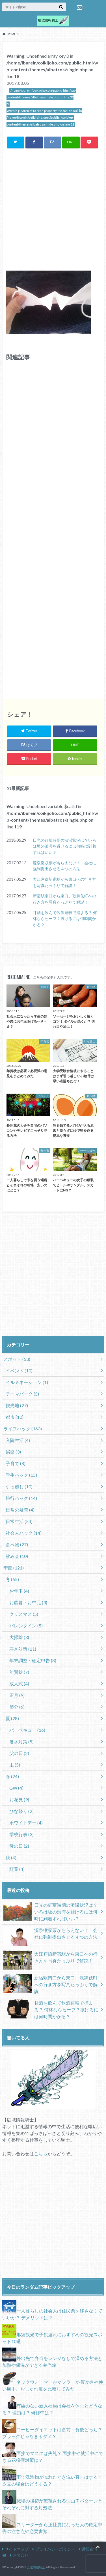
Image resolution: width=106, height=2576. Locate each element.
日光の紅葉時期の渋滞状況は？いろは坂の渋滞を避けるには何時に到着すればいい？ (64, 846)
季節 (13, 1567)
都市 (14, 1417)
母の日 (19, 1846)
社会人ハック (24, 1533)
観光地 (17, 1405)
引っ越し (19, 1486)
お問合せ (79, 7)
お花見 (19, 1799)
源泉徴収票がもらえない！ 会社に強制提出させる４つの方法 (64, 865)
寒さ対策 (22, 1648)
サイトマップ (17, 2549)
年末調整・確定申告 (32, 1660)
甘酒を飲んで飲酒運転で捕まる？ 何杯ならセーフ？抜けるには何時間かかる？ (65, 918)
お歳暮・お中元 (28, 1602)
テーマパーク (22, 1393)
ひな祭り (21, 1811)
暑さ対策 (21, 1741)
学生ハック (21, 1475)
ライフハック (22, 1428)
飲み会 (17, 1556)
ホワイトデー (26, 1822)
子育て (15, 1463)
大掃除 (19, 1637)
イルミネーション (27, 1382)
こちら (40, 2153)
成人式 (19, 1683)
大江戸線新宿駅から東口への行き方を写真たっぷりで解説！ (64, 882)
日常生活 (19, 1521)
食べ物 (17, 1544)
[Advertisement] (53, 209)
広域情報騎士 (36, 2567)
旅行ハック (21, 1498)
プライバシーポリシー (55, 2549)
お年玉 (19, 1590)
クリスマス (23, 1614)
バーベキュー (27, 1730)
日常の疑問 (20, 1509)
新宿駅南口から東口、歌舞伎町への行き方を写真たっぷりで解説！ (64, 898)
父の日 (19, 1753)
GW (16, 1788)
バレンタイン (26, 1625)
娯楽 (13, 1451)
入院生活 (18, 1440)
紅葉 (17, 1869)
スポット (16, 1359)
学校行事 (21, 1834)
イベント (19, 1370)
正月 (17, 1695)
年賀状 (19, 1672)
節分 (17, 1706)
